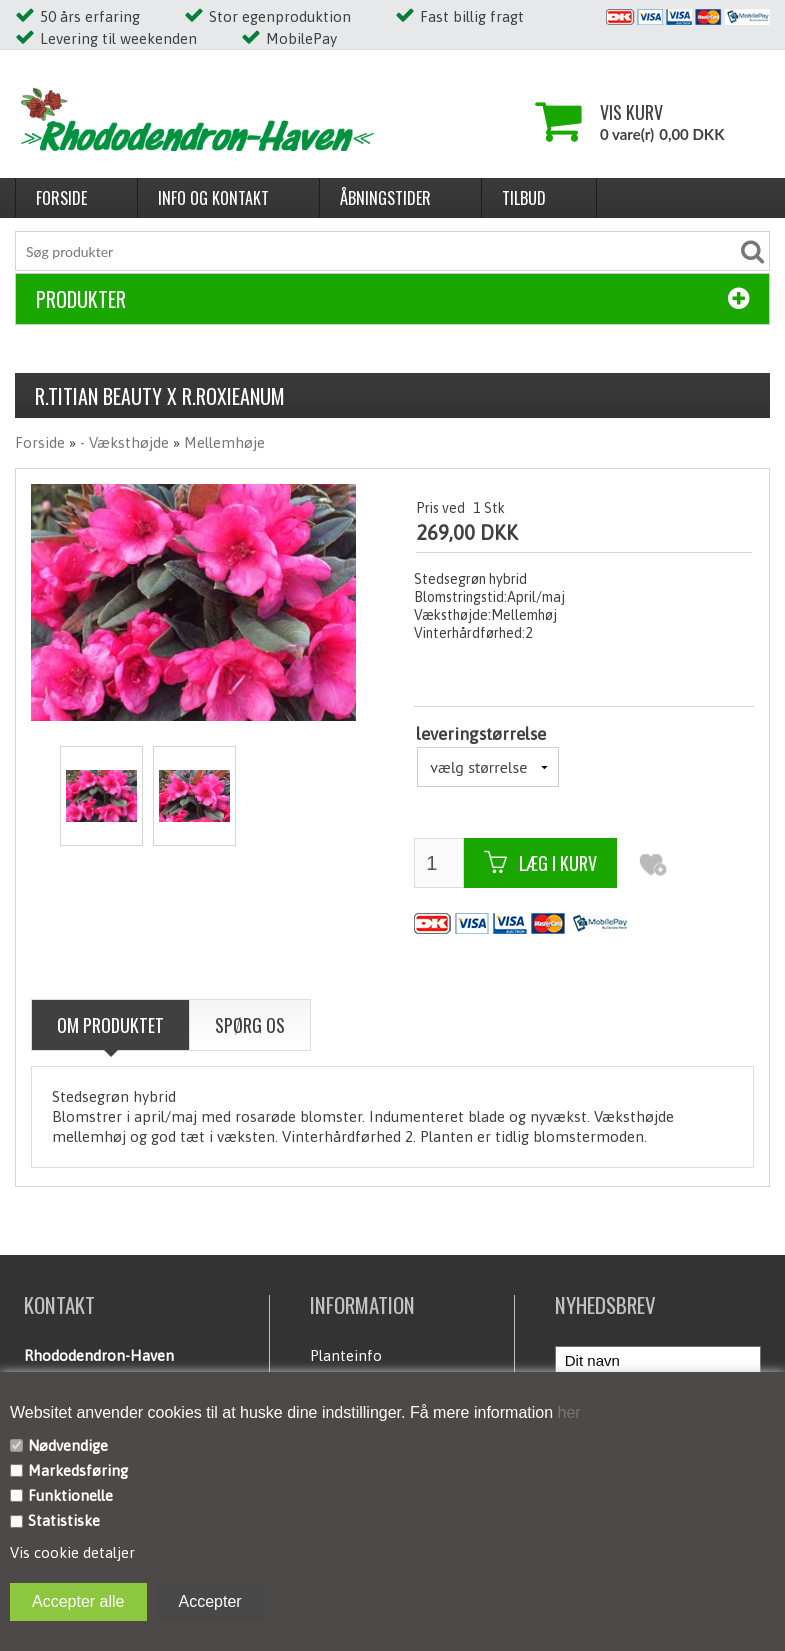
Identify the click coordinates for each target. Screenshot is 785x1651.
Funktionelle (70, 1495)
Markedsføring (78, 1470)
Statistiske (64, 1520)
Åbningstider (385, 198)
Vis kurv (631, 112)
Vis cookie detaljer (72, 1552)
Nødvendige (68, 1445)
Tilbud (524, 198)
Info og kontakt (213, 198)
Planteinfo (346, 1355)
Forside (61, 198)
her (567, 1412)
